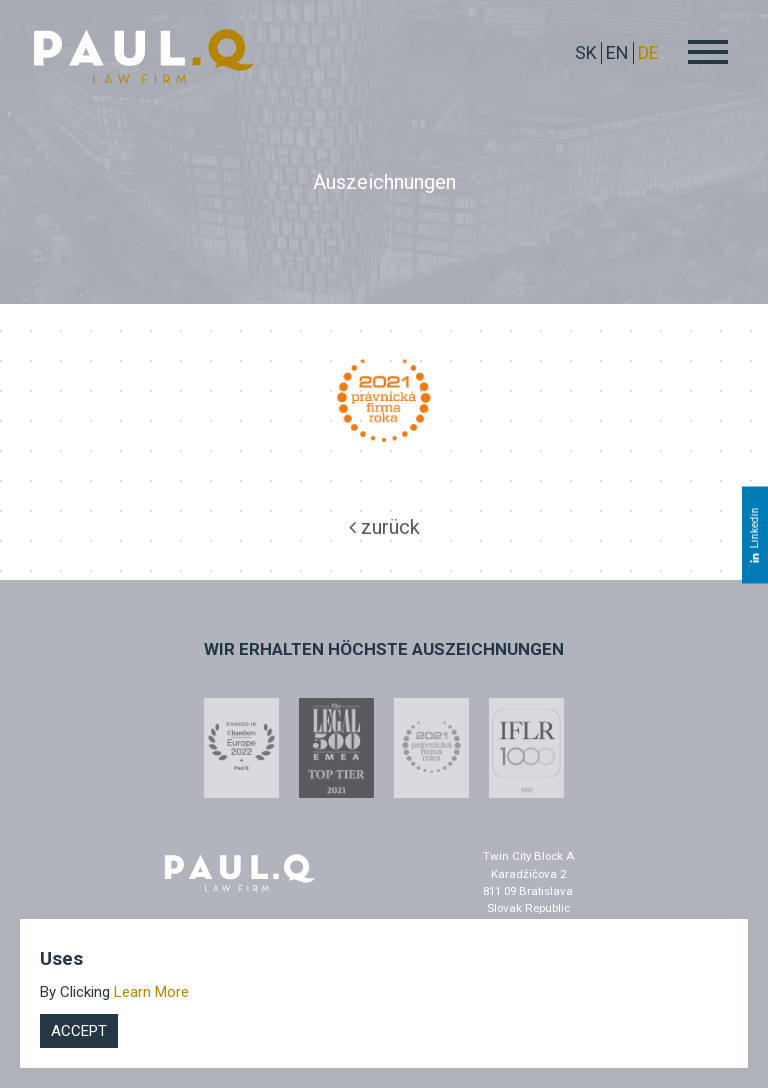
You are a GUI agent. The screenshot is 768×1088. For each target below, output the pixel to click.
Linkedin (754, 534)
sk (586, 52)
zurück (384, 527)
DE (648, 52)
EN (617, 52)
